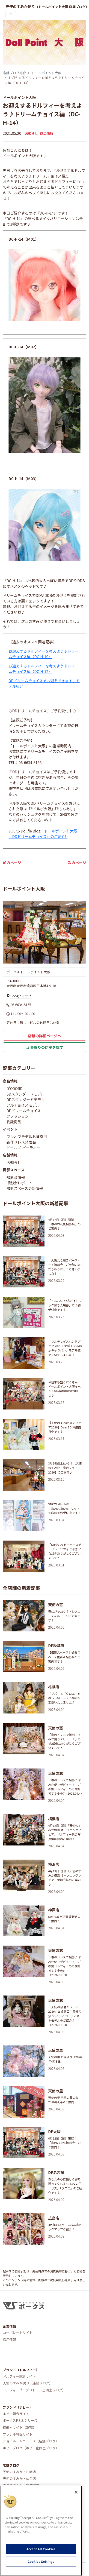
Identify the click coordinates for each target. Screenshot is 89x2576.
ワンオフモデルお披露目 (26, 1136)
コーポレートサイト (18, 2332)
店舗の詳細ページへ (44, 1035)
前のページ (12, 862)
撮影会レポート (19, 1182)
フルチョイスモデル (23, 1105)
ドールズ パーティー (23, 1147)
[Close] (76, 2492)
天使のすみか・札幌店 (19, 2471)
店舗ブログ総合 (14, 72)
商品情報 (46, 133)
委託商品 (13, 1121)
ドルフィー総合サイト (19, 2376)
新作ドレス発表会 (21, 1142)
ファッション (17, 1116)
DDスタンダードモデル (25, 1099)
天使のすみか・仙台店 (19, 2478)
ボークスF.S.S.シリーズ (20, 2420)
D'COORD (14, 1088)
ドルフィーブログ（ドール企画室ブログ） (34, 2389)
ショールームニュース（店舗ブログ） (31, 2440)
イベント (10, 1129)
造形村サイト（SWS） (19, 2427)
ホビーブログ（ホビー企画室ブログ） (31, 2447)
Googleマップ (18, 995)
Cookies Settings (41, 2561)
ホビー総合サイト (16, 2413)
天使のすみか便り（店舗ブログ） (28, 2382)
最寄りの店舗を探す (44, 1047)
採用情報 (9, 2339)
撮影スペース (13, 1170)
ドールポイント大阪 (47, 72)
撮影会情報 (15, 1177)
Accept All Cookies (40, 2549)
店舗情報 (10, 1155)
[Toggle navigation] (11, 14)
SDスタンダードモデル (25, 1094)
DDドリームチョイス (23, 1110)
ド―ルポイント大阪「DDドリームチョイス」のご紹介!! (43, 833)
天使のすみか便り (47, 6)
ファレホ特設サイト (18, 2434)
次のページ (77, 862)
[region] (41, 2530)
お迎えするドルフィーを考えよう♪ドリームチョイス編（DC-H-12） (44, 668)
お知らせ (31, 133)
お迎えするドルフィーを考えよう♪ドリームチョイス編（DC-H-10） (44, 653)
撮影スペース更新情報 (24, 1188)
